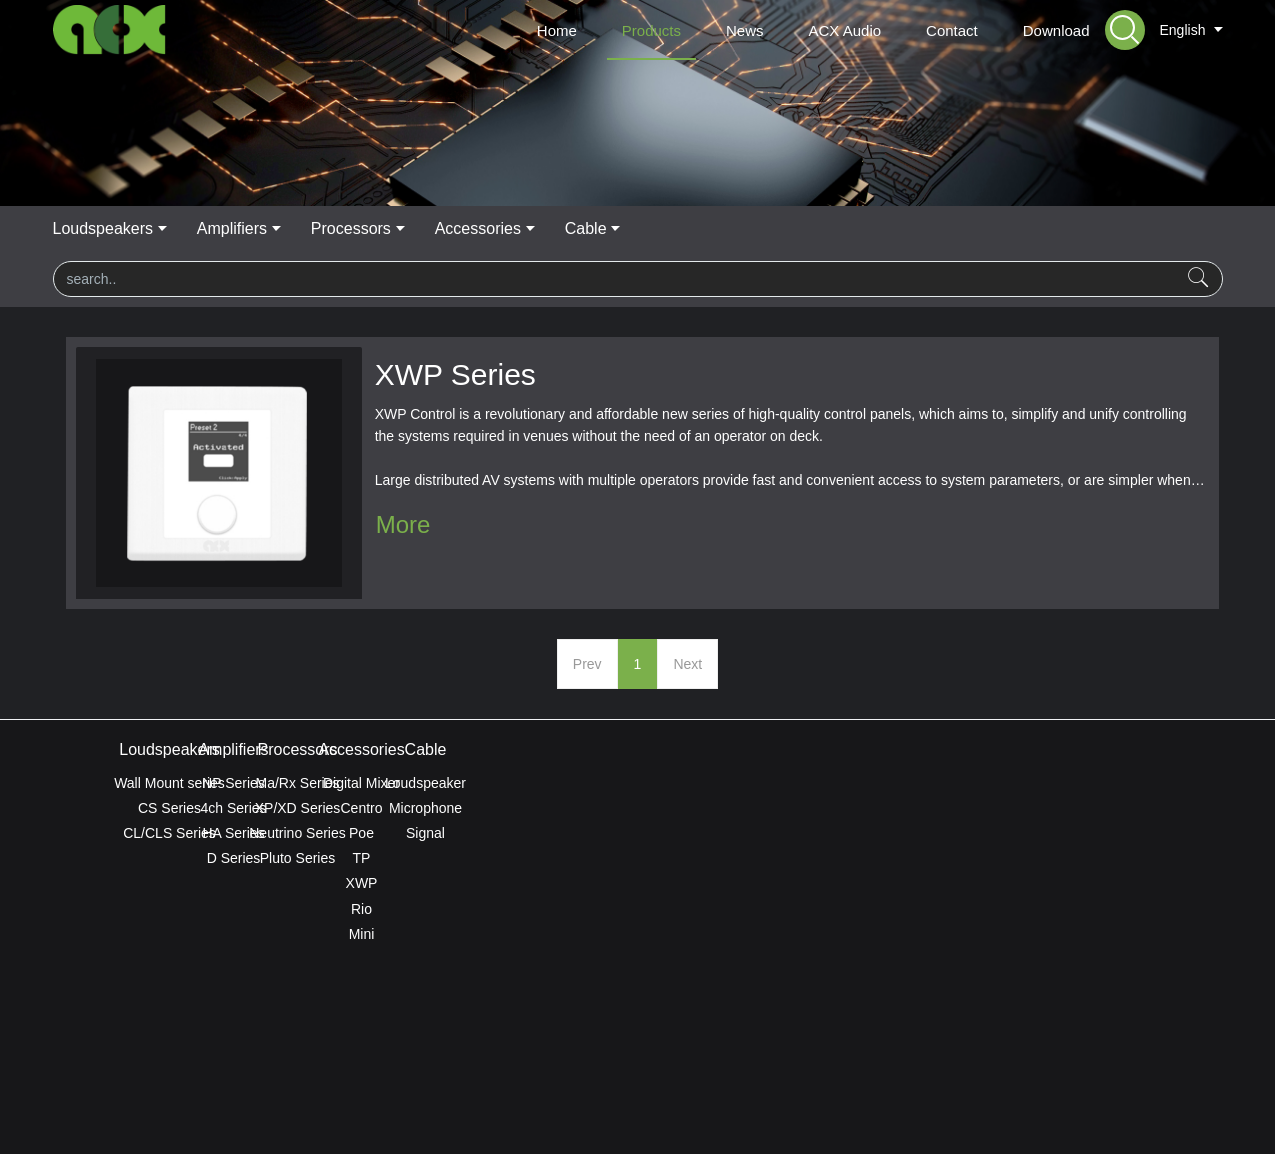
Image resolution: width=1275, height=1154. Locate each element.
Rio (871, 909)
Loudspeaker (1105, 783)
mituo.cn (757, 1111)
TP (872, 858)
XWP (872, 883)
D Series (404, 858)
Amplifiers (522, 228)
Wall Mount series (169, 783)
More (403, 524)
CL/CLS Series (169, 833)
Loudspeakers (388, 228)
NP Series (403, 783)
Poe (871, 833)
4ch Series (403, 808)
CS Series (169, 808)
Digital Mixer (871, 783)
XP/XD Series (638, 808)
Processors (644, 228)
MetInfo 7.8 (605, 1111)
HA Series (403, 833)
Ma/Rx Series (637, 783)
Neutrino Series (637, 833)
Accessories (775, 228)
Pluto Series (637, 858)
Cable (887, 228)
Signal (1105, 833)
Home (557, 30)
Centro (871, 808)
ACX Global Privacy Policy (637, 1086)
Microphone (1105, 808)
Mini (872, 934)
